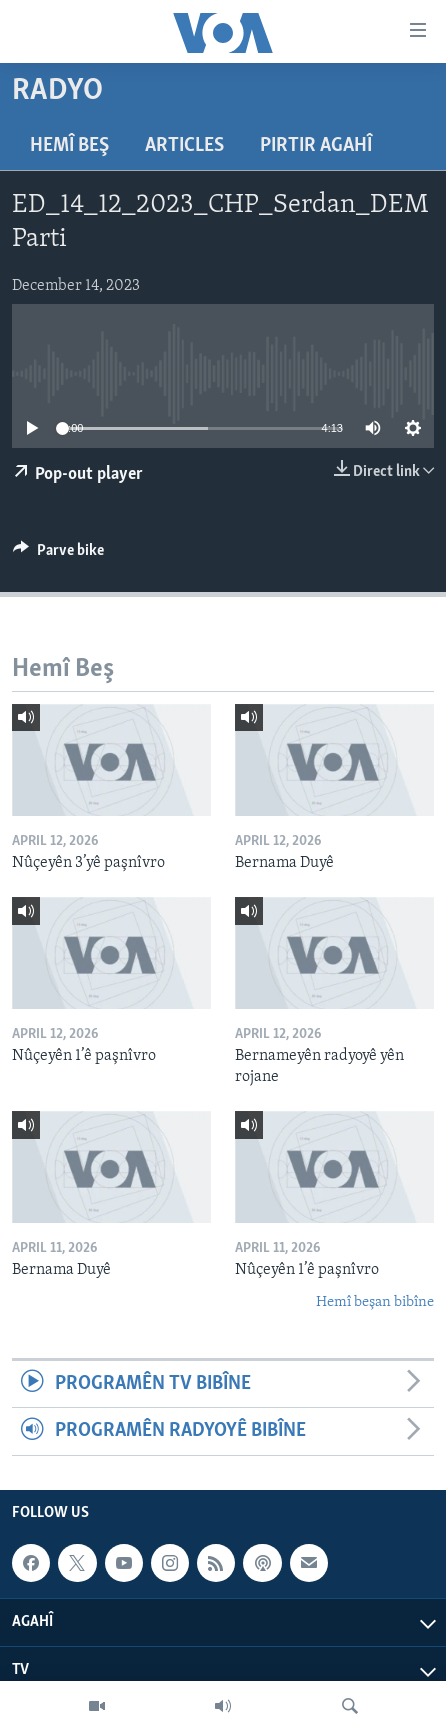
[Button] (58, 555)
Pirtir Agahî (316, 146)
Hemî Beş (69, 146)
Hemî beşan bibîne (375, 1302)
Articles (184, 146)
